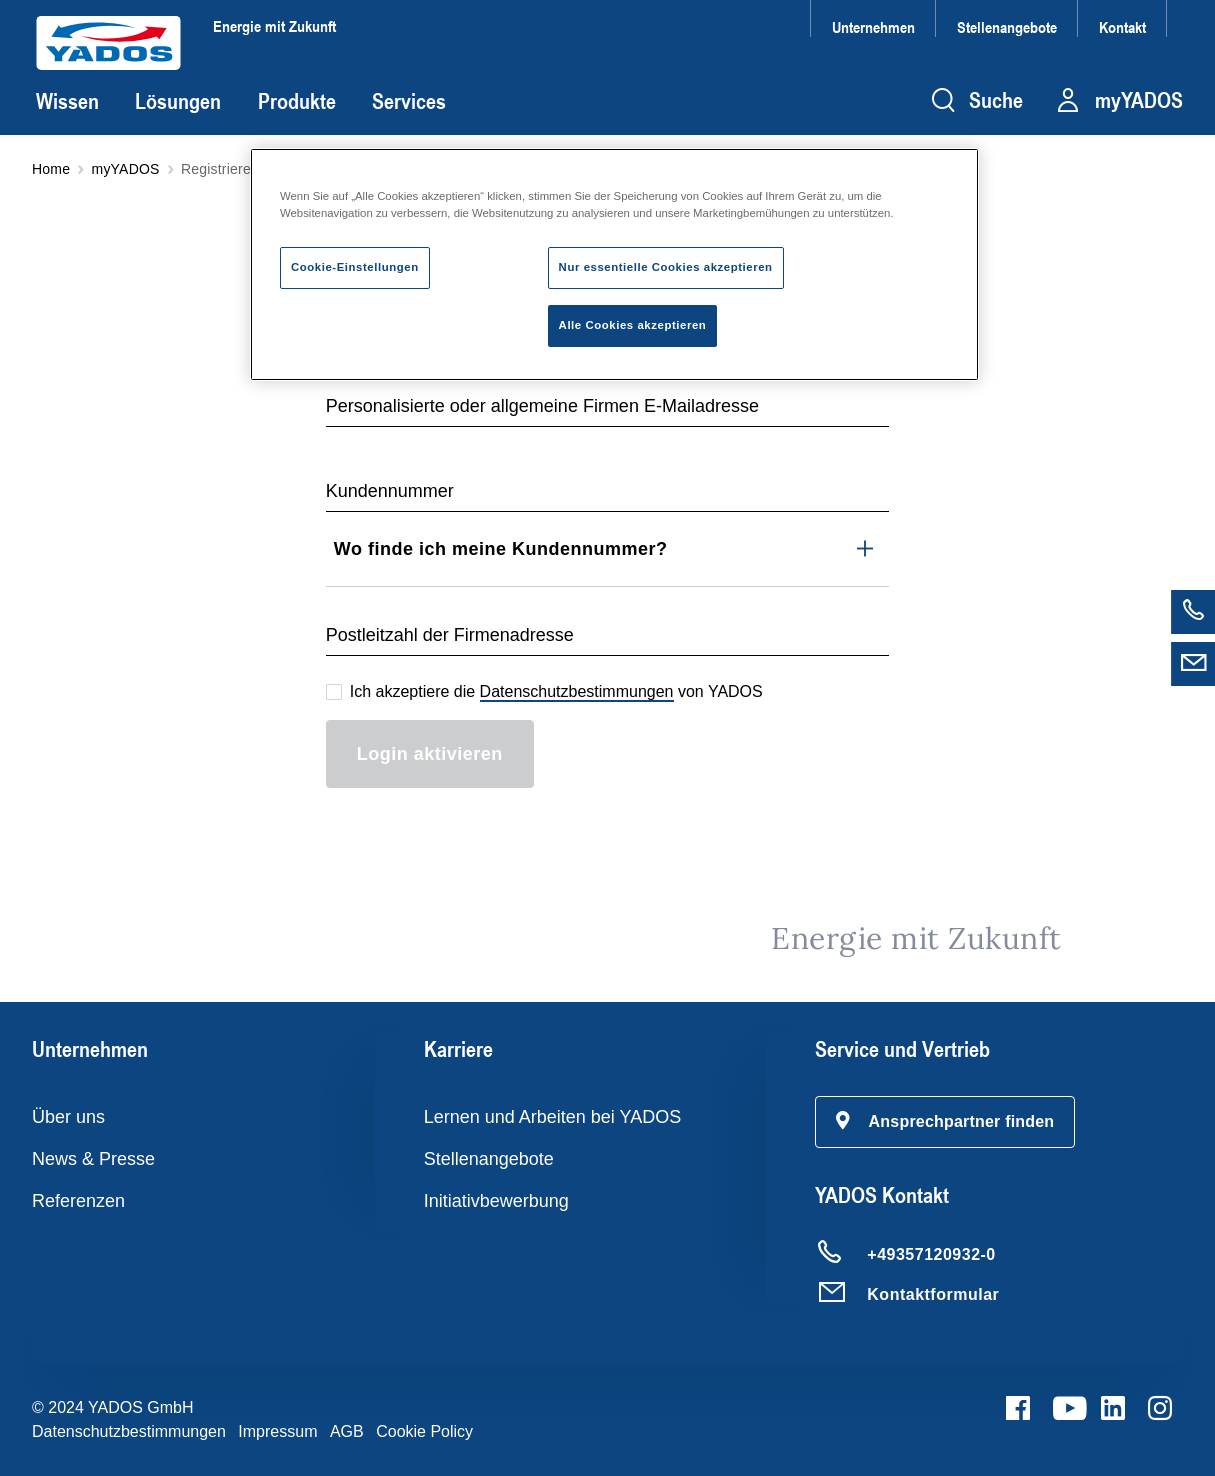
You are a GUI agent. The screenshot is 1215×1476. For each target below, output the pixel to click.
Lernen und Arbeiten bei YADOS (553, 1117)
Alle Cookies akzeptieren (633, 325)
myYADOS (126, 169)
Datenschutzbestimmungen (577, 691)
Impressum (277, 1431)
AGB (347, 1431)
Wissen (67, 101)
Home (51, 169)
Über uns (68, 1117)
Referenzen (78, 1201)
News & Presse (93, 1159)
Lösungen (178, 101)
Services (409, 101)
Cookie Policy (424, 1431)
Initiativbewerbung (496, 1201)
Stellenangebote (1007, 26)
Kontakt (1122, 26)
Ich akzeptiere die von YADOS (556, 692)
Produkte (297, 101)
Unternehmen (873, 26)
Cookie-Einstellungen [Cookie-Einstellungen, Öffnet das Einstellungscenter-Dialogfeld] (355, 267)
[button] (945, 1122)
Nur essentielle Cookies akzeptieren (666, 267)
